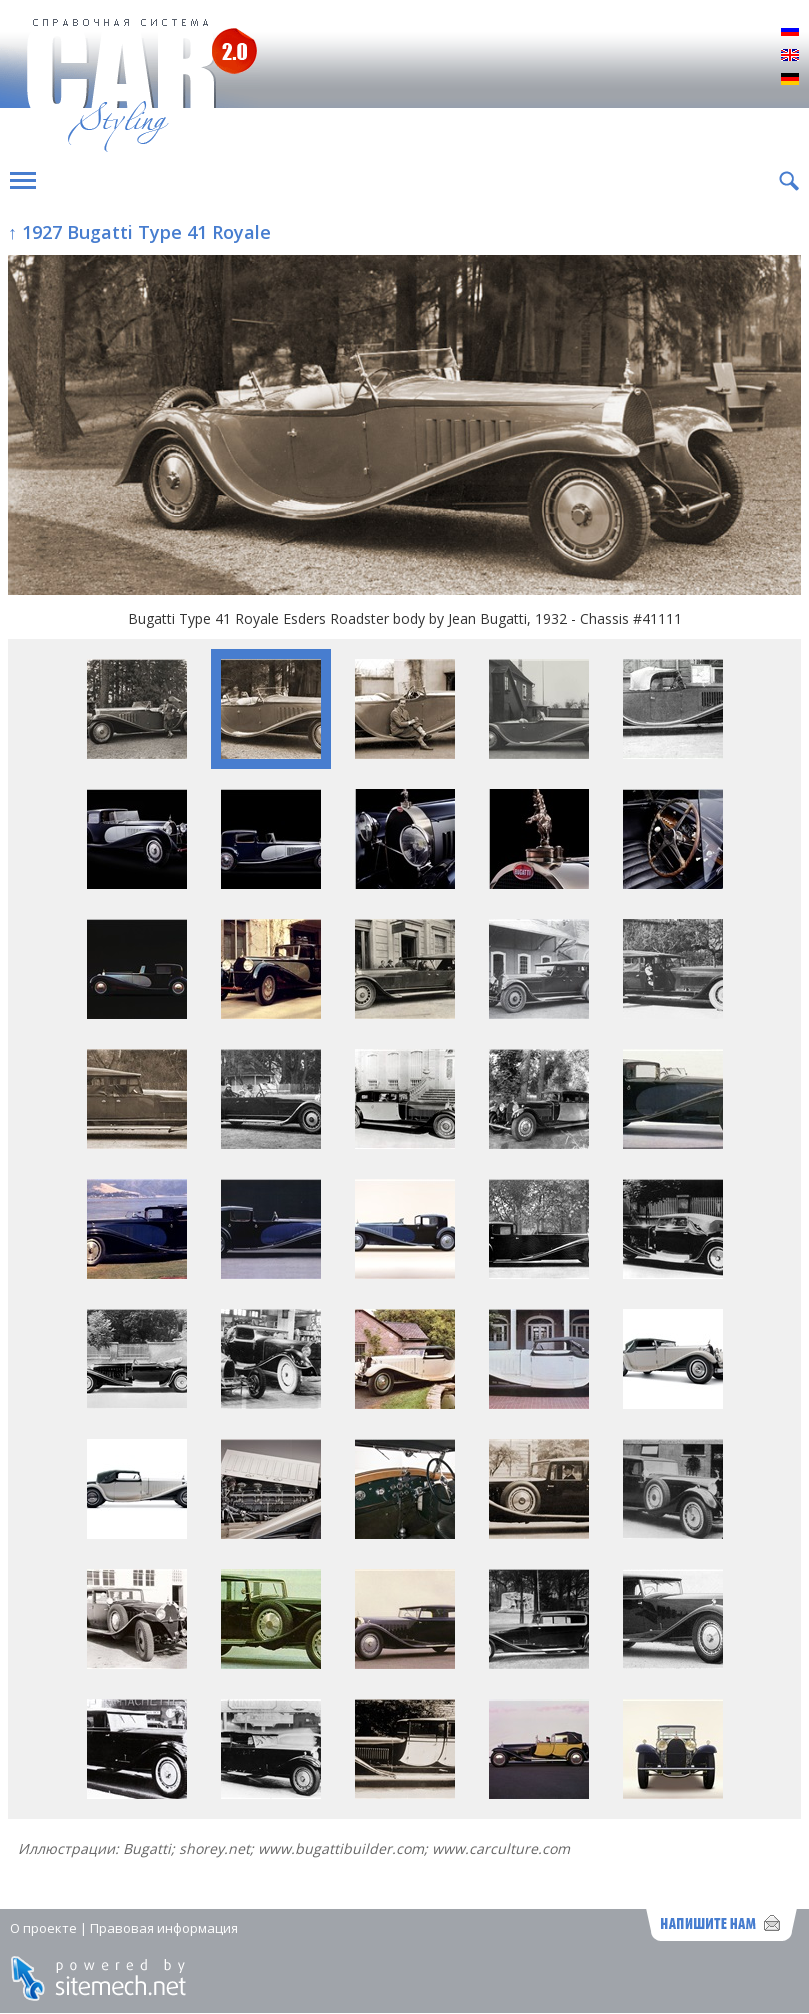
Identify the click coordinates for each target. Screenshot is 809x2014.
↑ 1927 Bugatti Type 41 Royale (139, 232)
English (790, 56)
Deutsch (790, 80)
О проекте (43, 1928)
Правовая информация (164, 1928)
